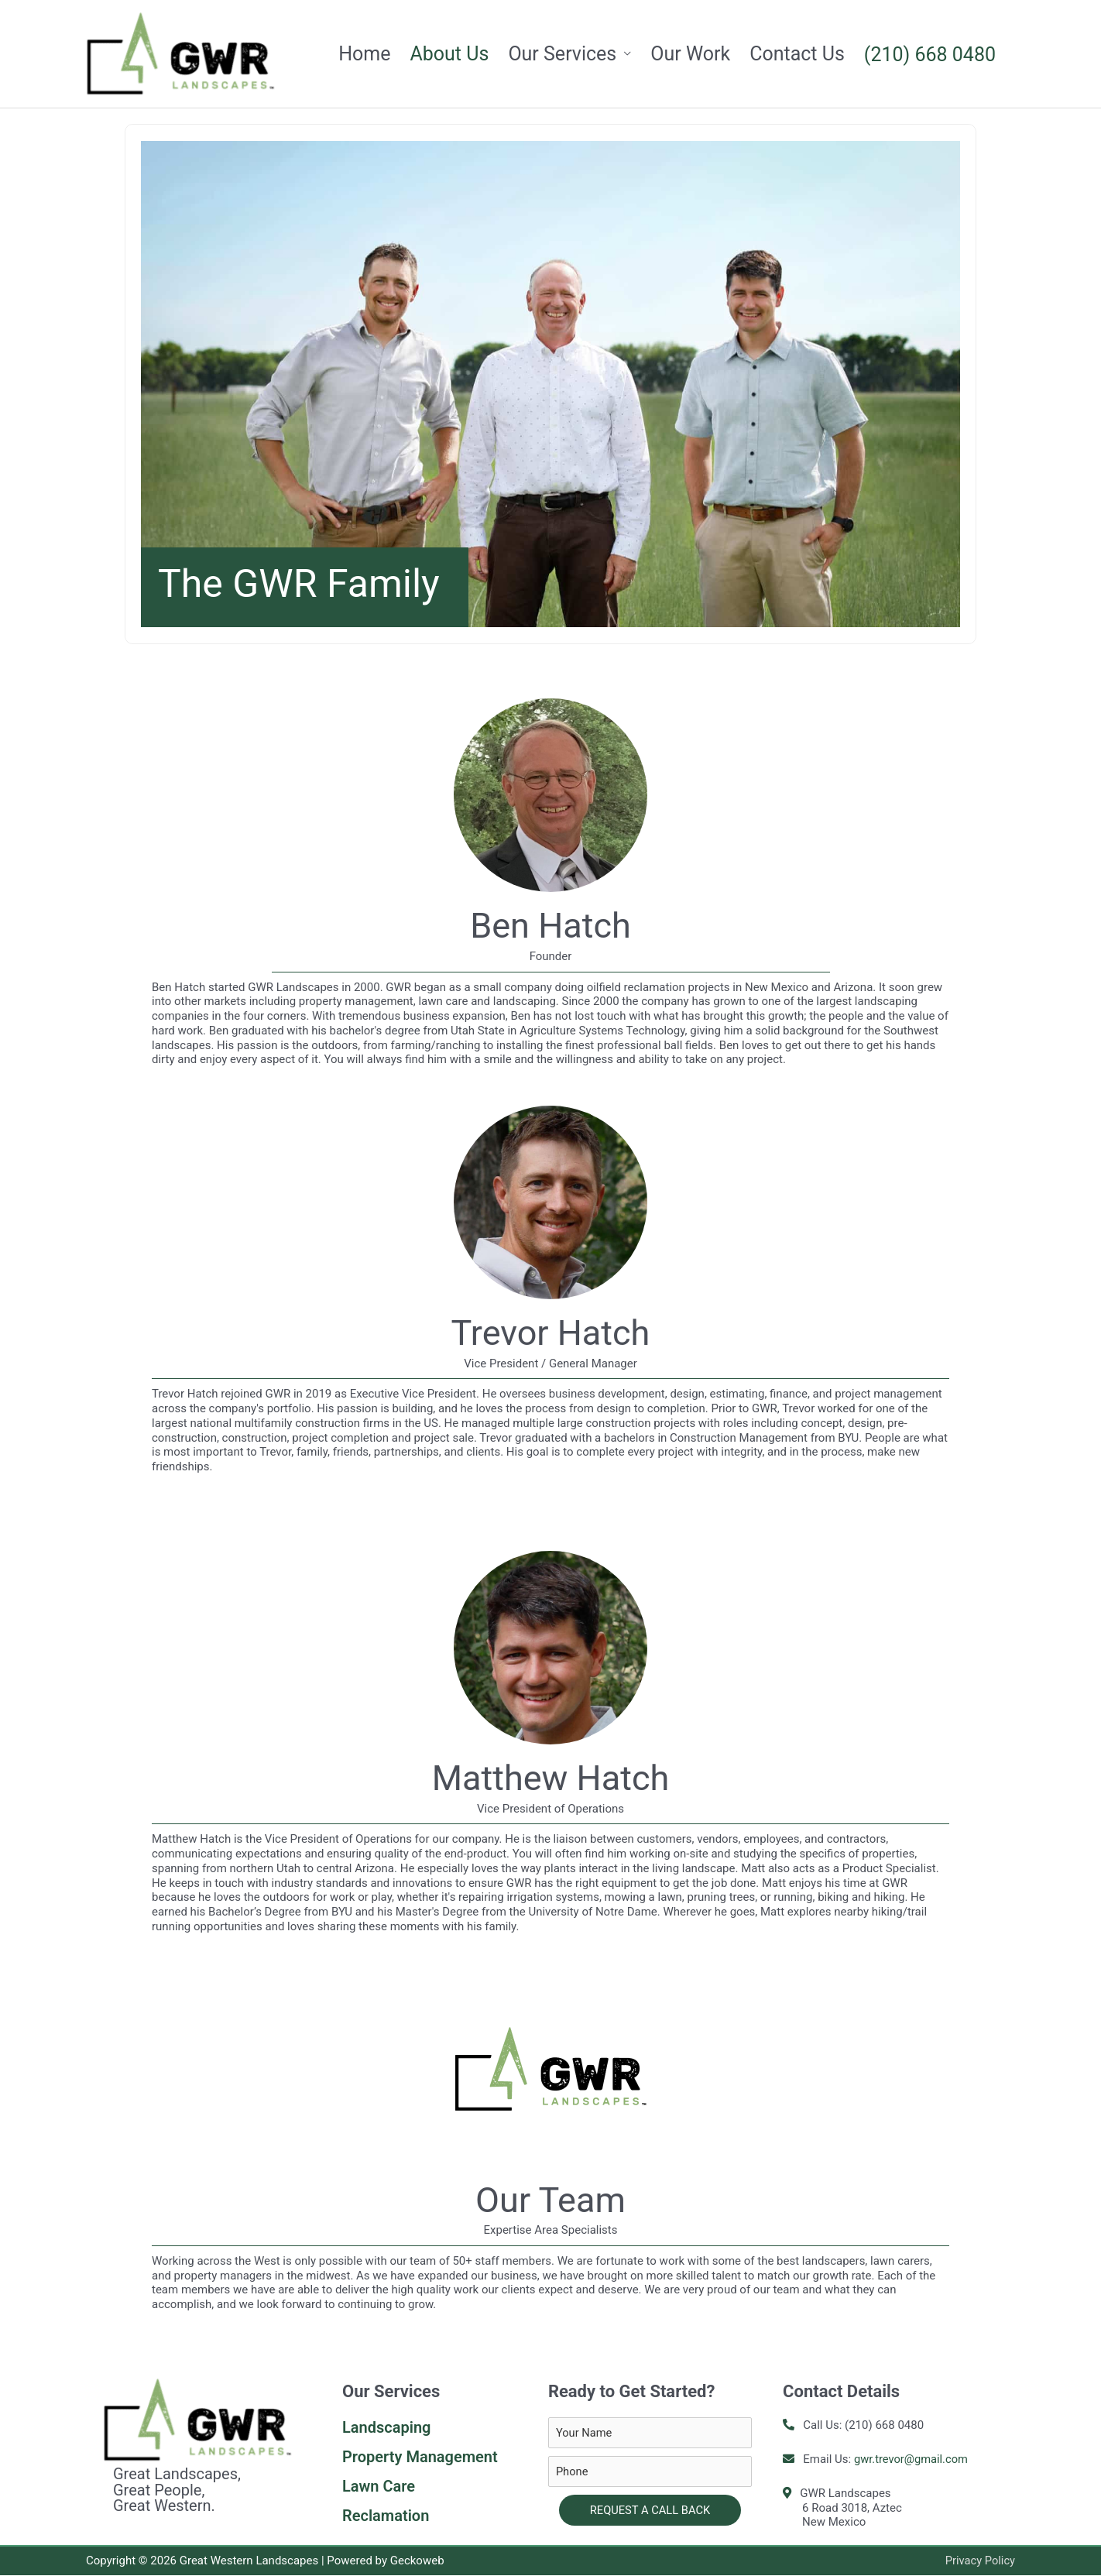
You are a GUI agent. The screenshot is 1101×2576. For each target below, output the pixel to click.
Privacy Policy (979, 2561)
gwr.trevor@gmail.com (912, 2460)
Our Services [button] (562, 54)
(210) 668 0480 (930, 54)
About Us (449, 54)
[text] (650, 2433)
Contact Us (797, 54)
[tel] (650, 2472)
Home (364, 54)
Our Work (690, 54)
